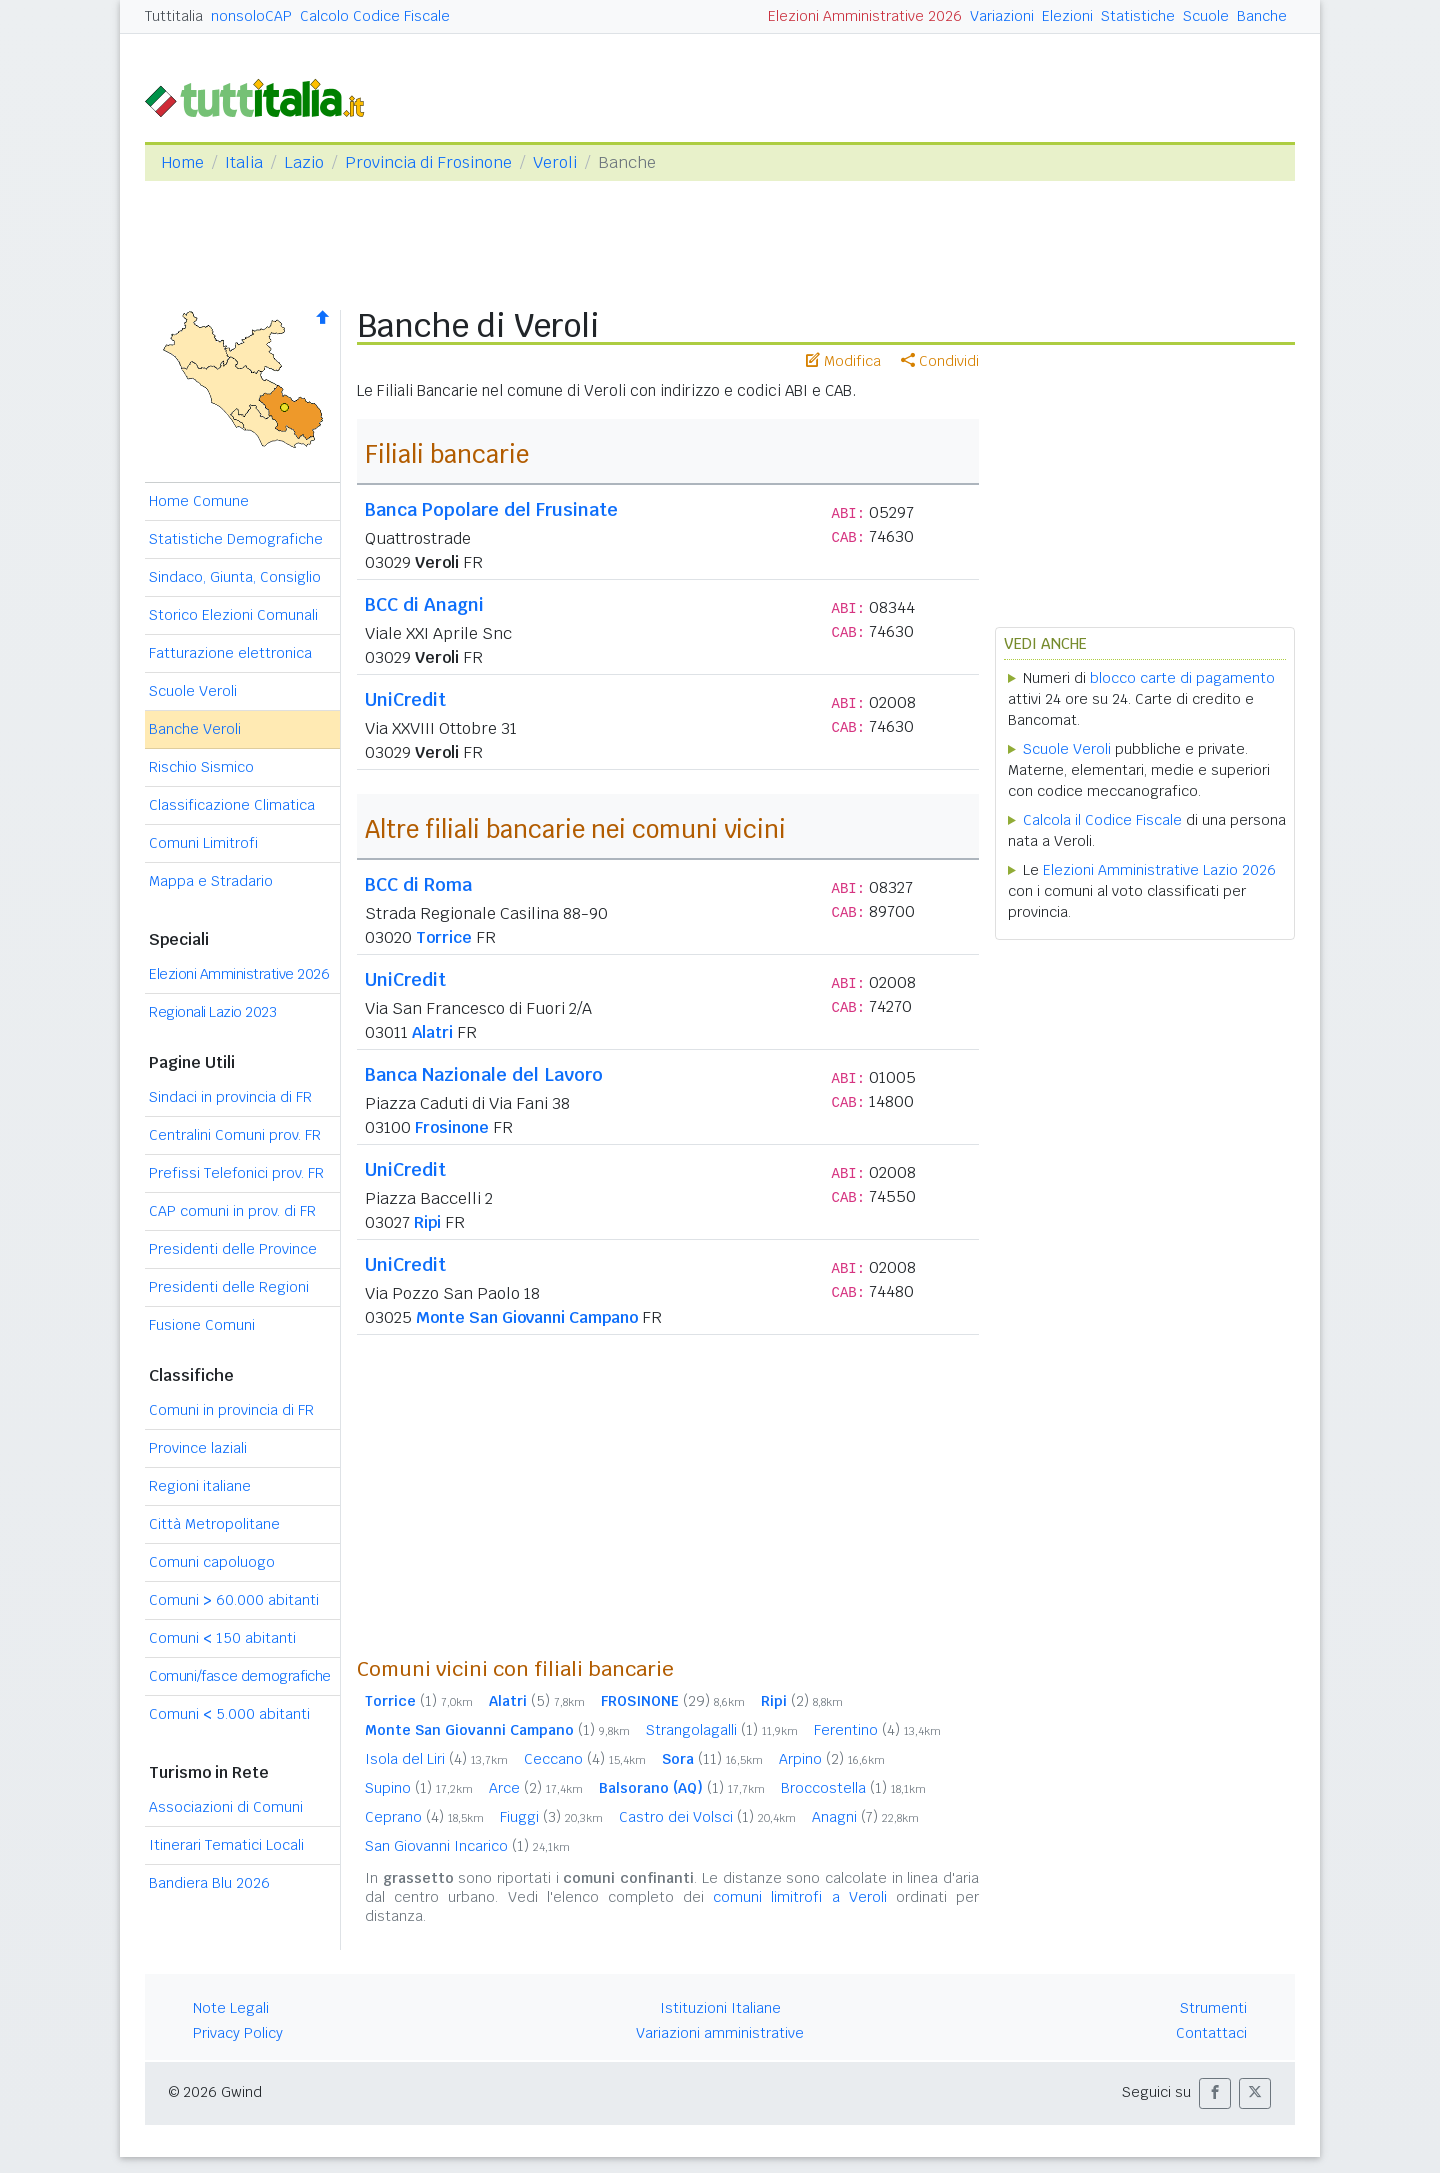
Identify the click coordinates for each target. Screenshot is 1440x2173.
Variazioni (1002, 16)
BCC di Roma (418, 884)
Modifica (843, 361)
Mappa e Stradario (211, 881)
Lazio (304, 162)
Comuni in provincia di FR (231, 1410)
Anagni (865, 1817)
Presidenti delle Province (233, 1249)
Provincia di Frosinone (428, 162)
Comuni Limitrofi (203, 843)
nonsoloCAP (251, 16)
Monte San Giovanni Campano (527, 1317)
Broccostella (853, 1788)
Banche (1262, 16)
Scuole (1206, 16)
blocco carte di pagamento (1182, 678)
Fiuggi (551, 1817)
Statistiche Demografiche (236, 539)
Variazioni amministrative (720, 2033)
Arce (536, 1788)
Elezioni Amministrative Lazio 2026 (1159, 870)
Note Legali (231, 2008)
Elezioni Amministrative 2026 (865, 16)
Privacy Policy (238, 2033)
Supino (419, 1788)
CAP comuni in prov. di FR (232, 1211)
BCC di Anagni (424, 604)
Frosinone (452, 1127)
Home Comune (199, 501)
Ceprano (424, 1817)
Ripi (427, 1222)
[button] (1215, 2093)
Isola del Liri (436, 1759)
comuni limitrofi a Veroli (800, 1897)
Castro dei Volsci (707, 1817)
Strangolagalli (722, 1730)
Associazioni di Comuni (226, 1807)
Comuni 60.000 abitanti (234, 1600)
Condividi (940, 361)
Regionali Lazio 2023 (212, 1012)
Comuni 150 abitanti (222, 1638)
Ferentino (877, 1730)
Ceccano (585, 1759)
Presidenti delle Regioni (229, 1287)
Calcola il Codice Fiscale (1102, 820)
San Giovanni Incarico (467, 1846)
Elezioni (1067, 16)
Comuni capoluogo (212, 1562)
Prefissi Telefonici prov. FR (236, 1173)
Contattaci (1211, 2033)
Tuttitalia (174, 16)
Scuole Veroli (193, 691)
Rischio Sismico (201, 767)
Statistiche (1138, 16)
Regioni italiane (200, 1486)
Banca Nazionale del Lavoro (484, 1074)
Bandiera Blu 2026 (209, 1883)
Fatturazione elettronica (230, 653)
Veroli (555, 162)
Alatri (432, 1032)
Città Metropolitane (214, 1524)
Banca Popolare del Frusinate (491, 509)
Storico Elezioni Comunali (233, 615)
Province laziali (198, 1448)
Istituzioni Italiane (720, 2008)
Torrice (444, 937)
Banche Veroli (195, 729)
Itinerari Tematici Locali (226, 1845)
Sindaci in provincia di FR (230, 1097)
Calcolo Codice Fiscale (375, 16)
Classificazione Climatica (232, 805)
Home (182, 162)
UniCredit (405, 699)
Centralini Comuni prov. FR (235, 1135)
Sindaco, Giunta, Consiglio (235, 577)
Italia (244, 162)
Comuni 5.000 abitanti (229, 1714)
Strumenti (1213, 2008)
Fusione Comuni (202, 1325)
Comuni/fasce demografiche (240, 1676)
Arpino (832, 1759)
